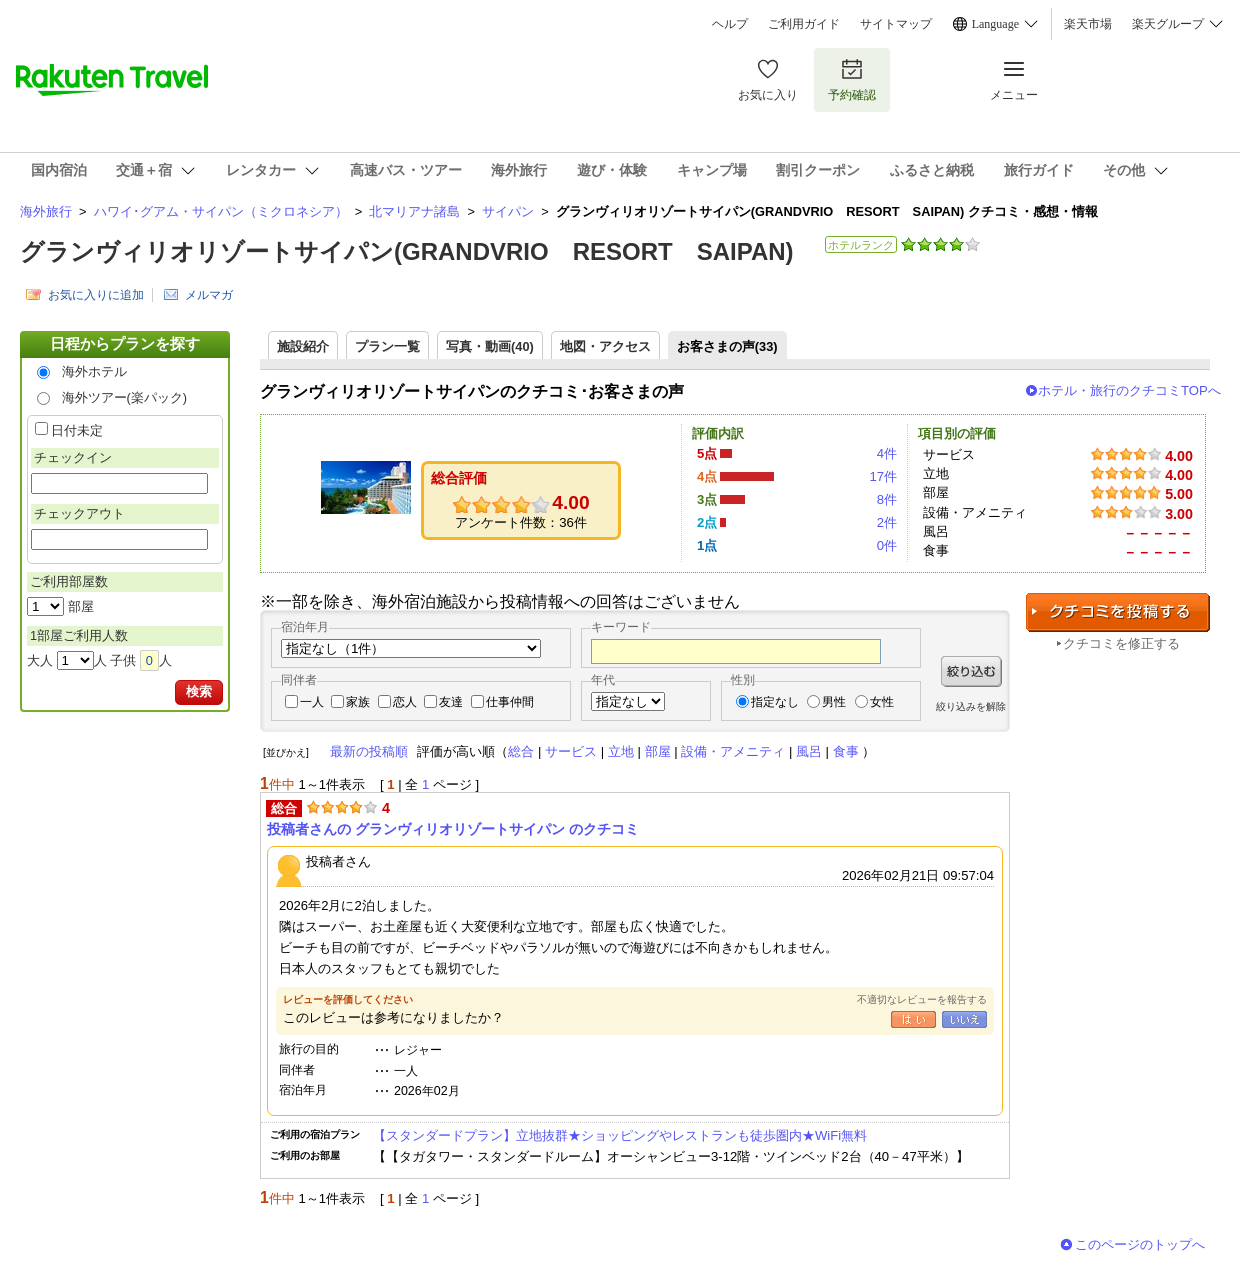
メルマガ (209, 295)
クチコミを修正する (1121, 643)
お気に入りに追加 (96, 295)
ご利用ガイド (804, 24)
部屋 (658, 751)
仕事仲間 (510, 702)
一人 (312, 702)
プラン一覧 (387, 346)
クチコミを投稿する (1118, 612)
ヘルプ (730, 24)
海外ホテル (94, 371)
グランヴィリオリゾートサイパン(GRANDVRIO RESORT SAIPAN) (407, 251)
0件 (887, 545)
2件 (887, 522)
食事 (846, 751)
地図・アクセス (605, 346)
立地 (621, 751)
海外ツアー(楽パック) (125, 397)
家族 (358, 702)
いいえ (964, 1019)
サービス (571, 751)
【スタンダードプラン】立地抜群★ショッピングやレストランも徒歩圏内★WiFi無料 (620, 1135)
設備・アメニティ (733, 751)
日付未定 (77, 430)
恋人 (405, 702)
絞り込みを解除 (971, 706)
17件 (883, 476)
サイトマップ (896, 24)
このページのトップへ (1140, 1244)
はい (913, 1019)
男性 (834, 702)
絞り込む (971, 671)
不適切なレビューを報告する (922, 999)
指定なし (775, 702)
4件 (887, 453)
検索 (199, 691)
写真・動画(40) (490, 346)
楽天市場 (1088, 24)
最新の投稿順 (369, 751)
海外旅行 (46, 211)
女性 (882, 702)
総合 (521, 751)
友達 (451, 702)
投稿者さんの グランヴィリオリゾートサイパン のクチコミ (453, 829)
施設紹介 (303, 346)
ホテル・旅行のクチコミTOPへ (1129, 390)
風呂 (809, 751)
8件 (887, 499)
